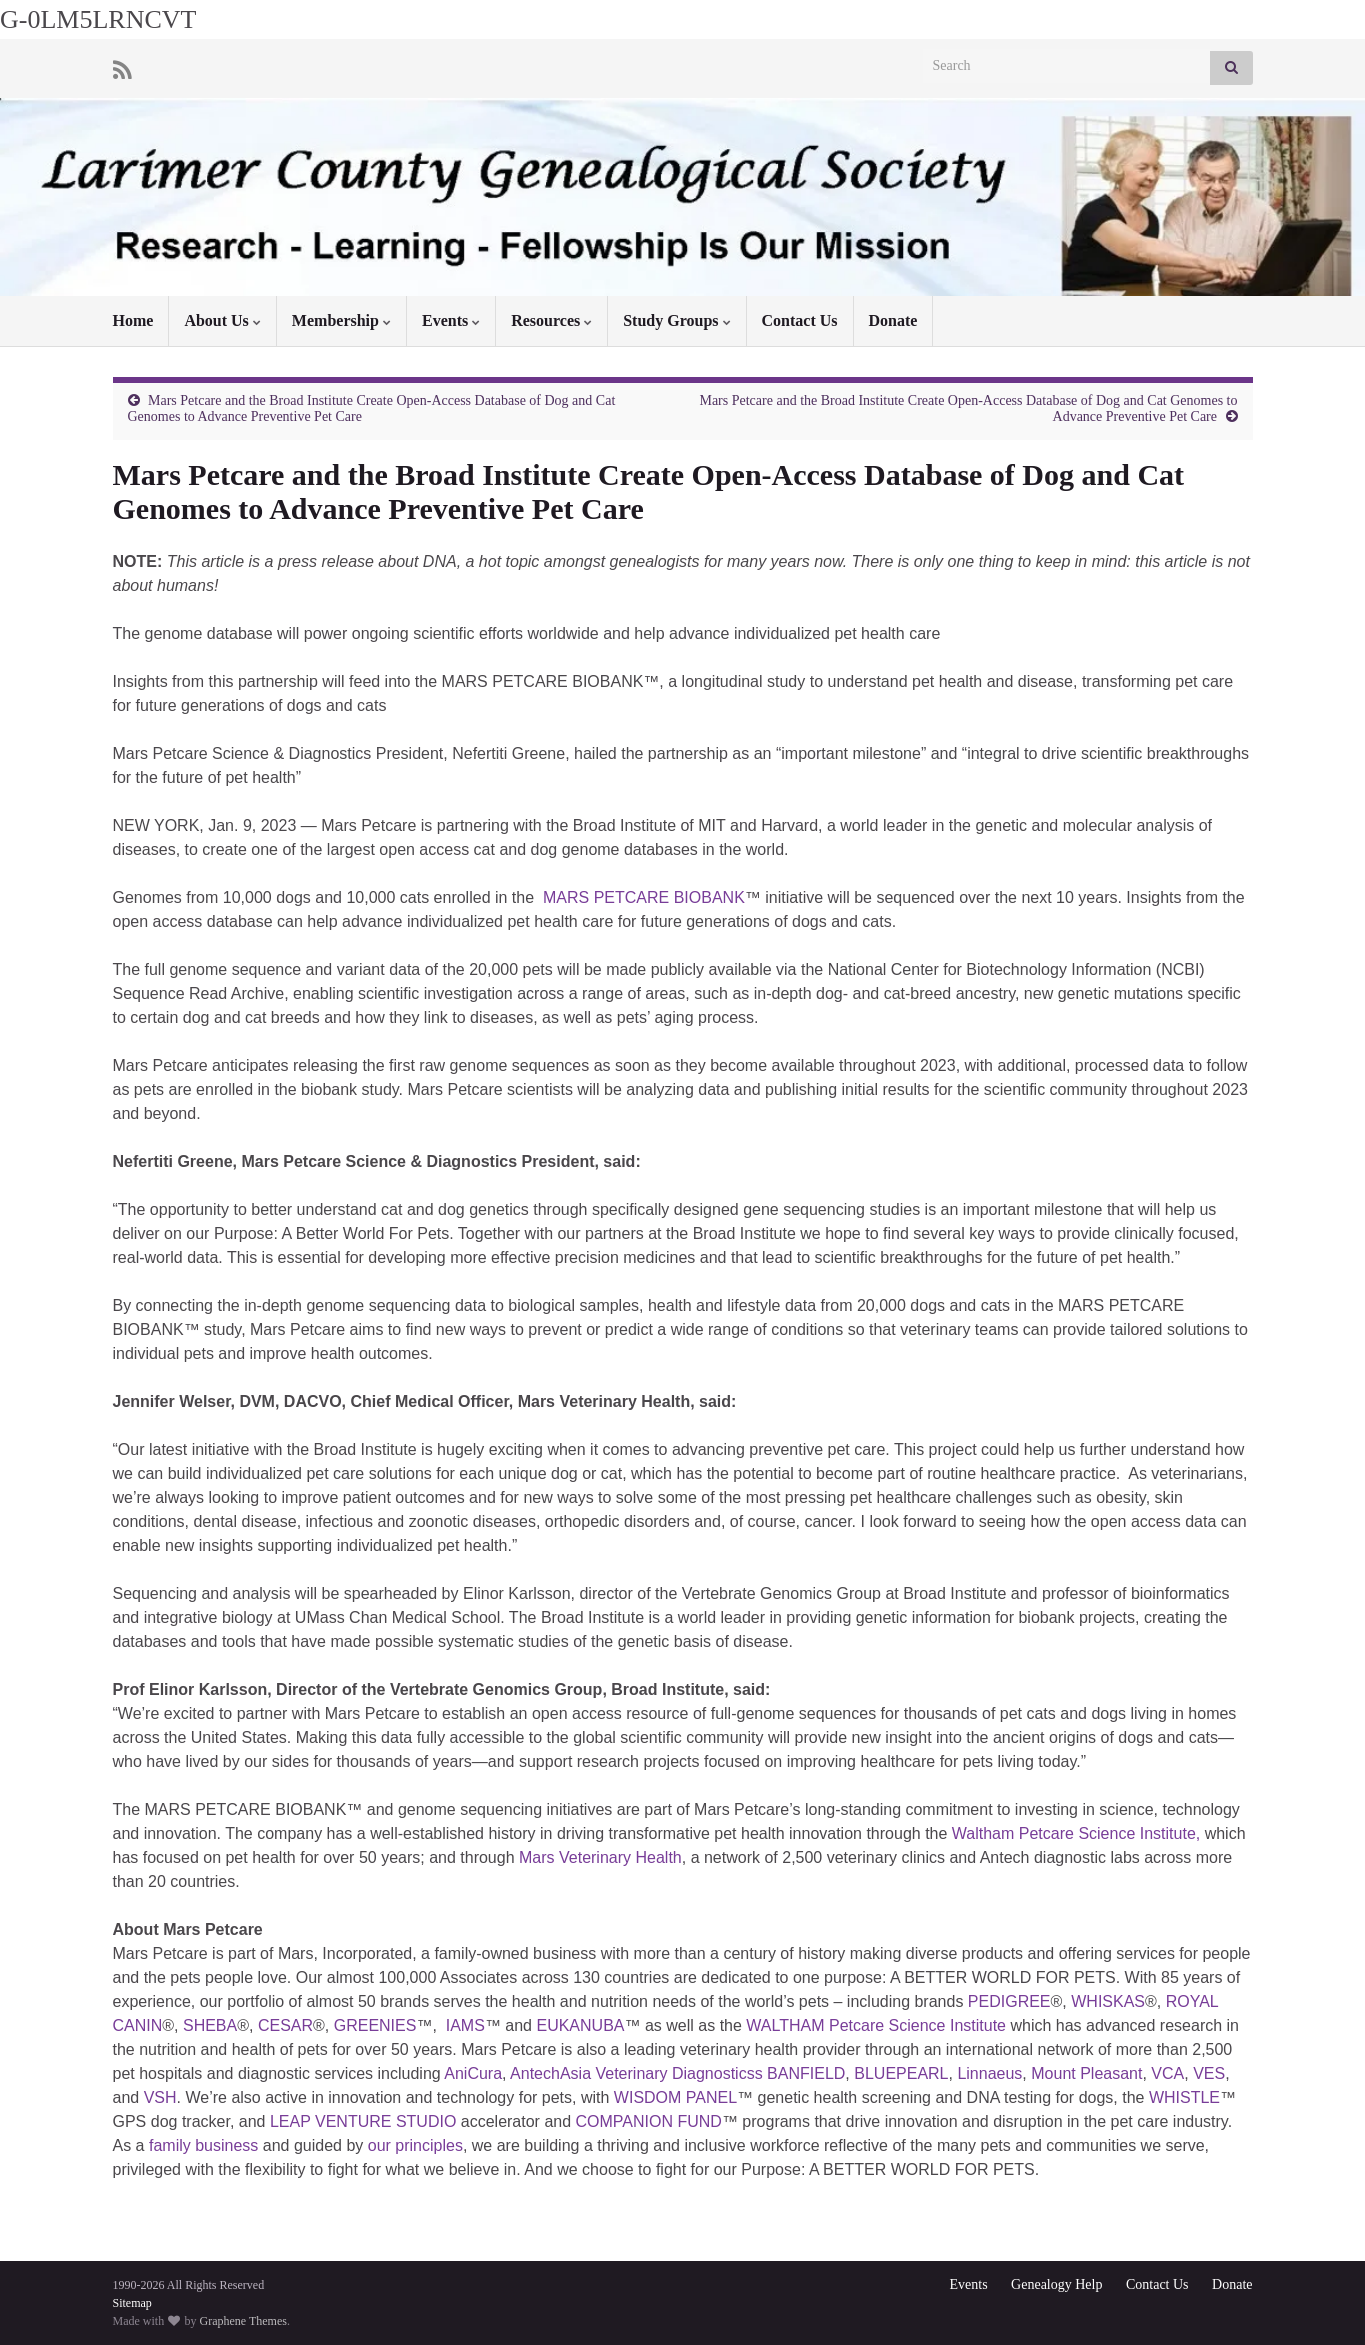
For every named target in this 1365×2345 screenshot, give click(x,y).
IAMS (465, 2025)
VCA (1167, 2073)
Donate (893, 320)
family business (203, 2145)
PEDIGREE (1009, 2001)
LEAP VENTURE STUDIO (363, 2121)
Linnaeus (989, 2073)
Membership (341, 320)
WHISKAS (1108, 2001)
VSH (160, 2097)
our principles (415, 2145)
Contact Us (800, 320)
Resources (551, 320)
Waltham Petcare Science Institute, (1076, 1833)
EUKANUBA (580, 2025)
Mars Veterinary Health (600, 1857)
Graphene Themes (243, 2321)
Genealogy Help (1056, 2284)
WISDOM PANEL (675, 2097)
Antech (535, 2073)
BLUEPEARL (901, 2073)
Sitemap (132, 2303)
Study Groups (676, 320)
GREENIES (375, 2025)
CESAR (285, 2025)
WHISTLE (1184, 2097)
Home (133, 320)
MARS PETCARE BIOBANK (642, 897)
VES (1209, 2073)
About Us (222, 320)
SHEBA (210, 2025)
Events (451, 320)
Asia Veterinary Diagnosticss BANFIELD (702, 2073)
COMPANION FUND (649, 2121)
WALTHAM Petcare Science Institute (876, 2025)
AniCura (473, 2073)
